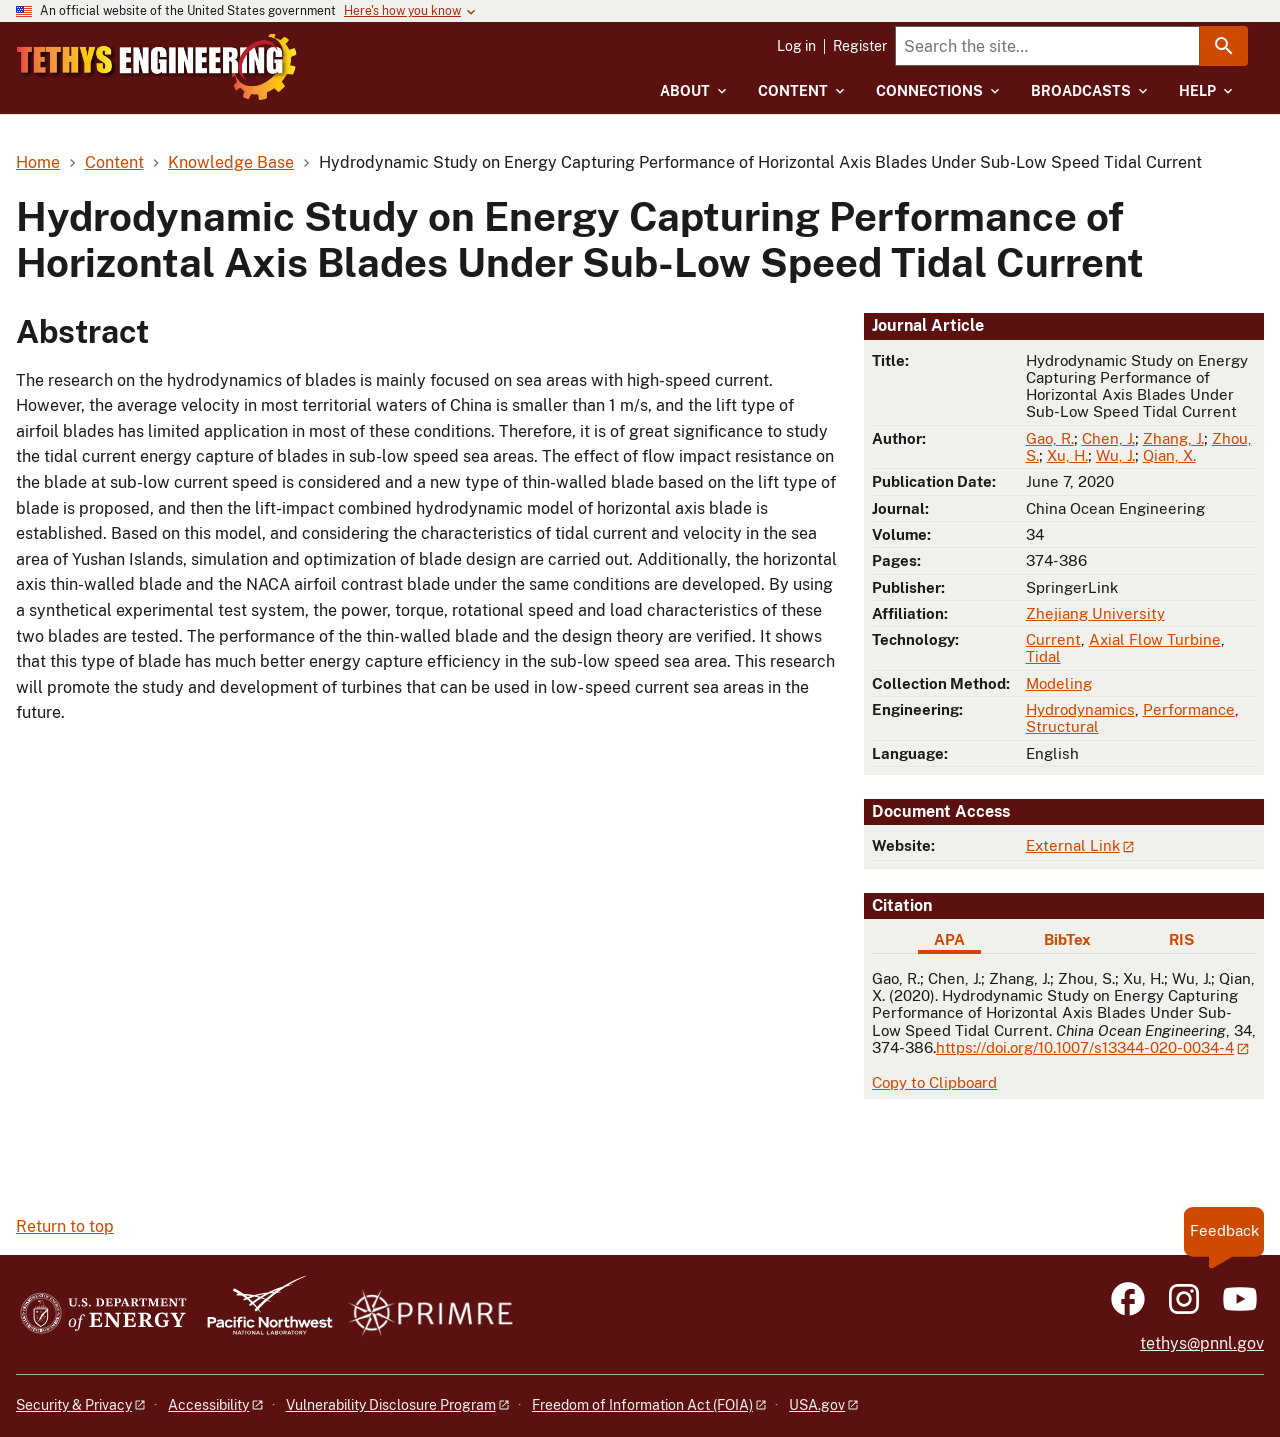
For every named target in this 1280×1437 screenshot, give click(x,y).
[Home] (222, 53)
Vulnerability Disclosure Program (391, 1405)
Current (1053, 639)
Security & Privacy (74, 1405)
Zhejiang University (1095, 613)
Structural (1062, 726)
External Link (1073, 845)
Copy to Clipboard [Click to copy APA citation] (934, 1082)
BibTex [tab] (1067, 939)
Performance (1189, 709)
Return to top (65, 1226)
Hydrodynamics (1080, 709)
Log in (796, 46)
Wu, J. (1115, 455)
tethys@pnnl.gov (1202, 1343)
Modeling (1059, 683)
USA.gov (817, 1405)
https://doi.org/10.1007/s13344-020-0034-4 (1085, 1047)
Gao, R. (1050, 438)
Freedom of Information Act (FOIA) (642, 1405)
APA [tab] (949, 939)
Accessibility (208, 1405)
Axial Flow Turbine (1155, 639)
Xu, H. (1067, 455)
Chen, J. (1108, 438)
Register (860, 46)
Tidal (1043, 656)
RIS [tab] (1181, 939)
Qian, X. (1169, 455)
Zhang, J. (1173, 438)
